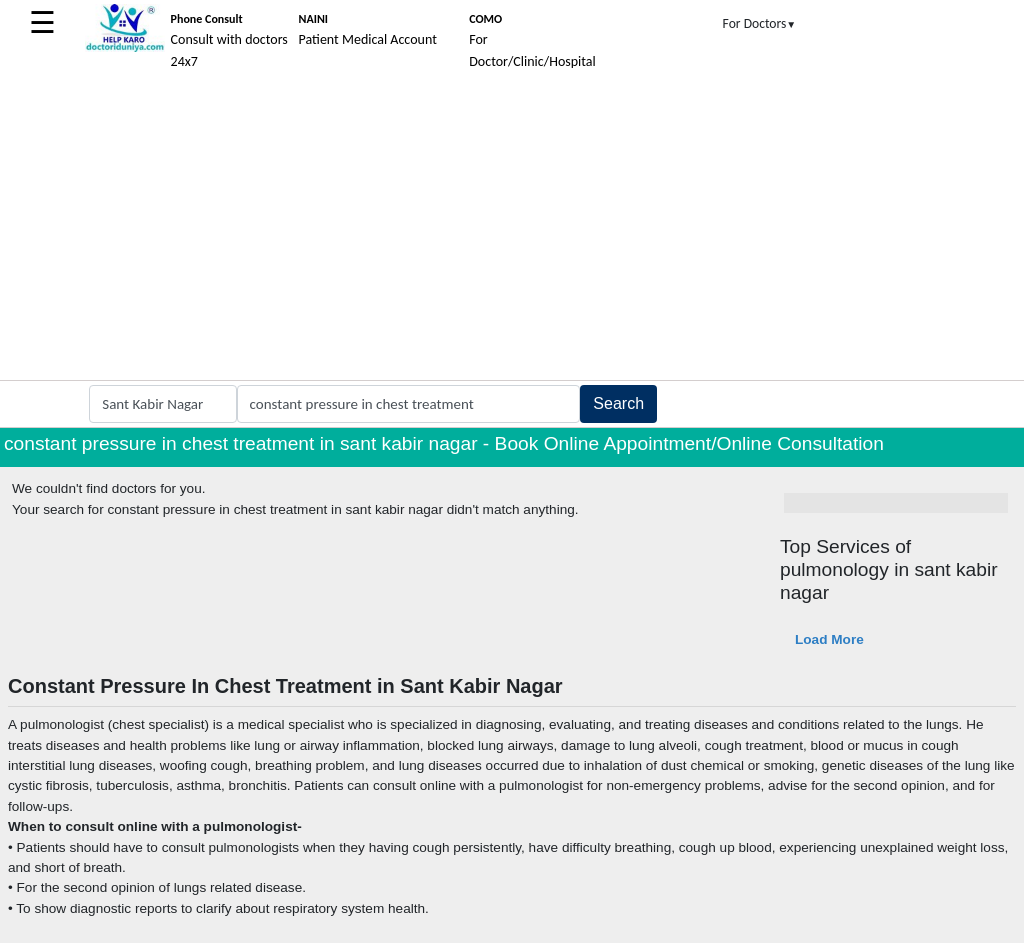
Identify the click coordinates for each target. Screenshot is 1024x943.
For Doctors (760, 23)
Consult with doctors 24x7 (229, 41)
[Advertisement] (512, 230)
